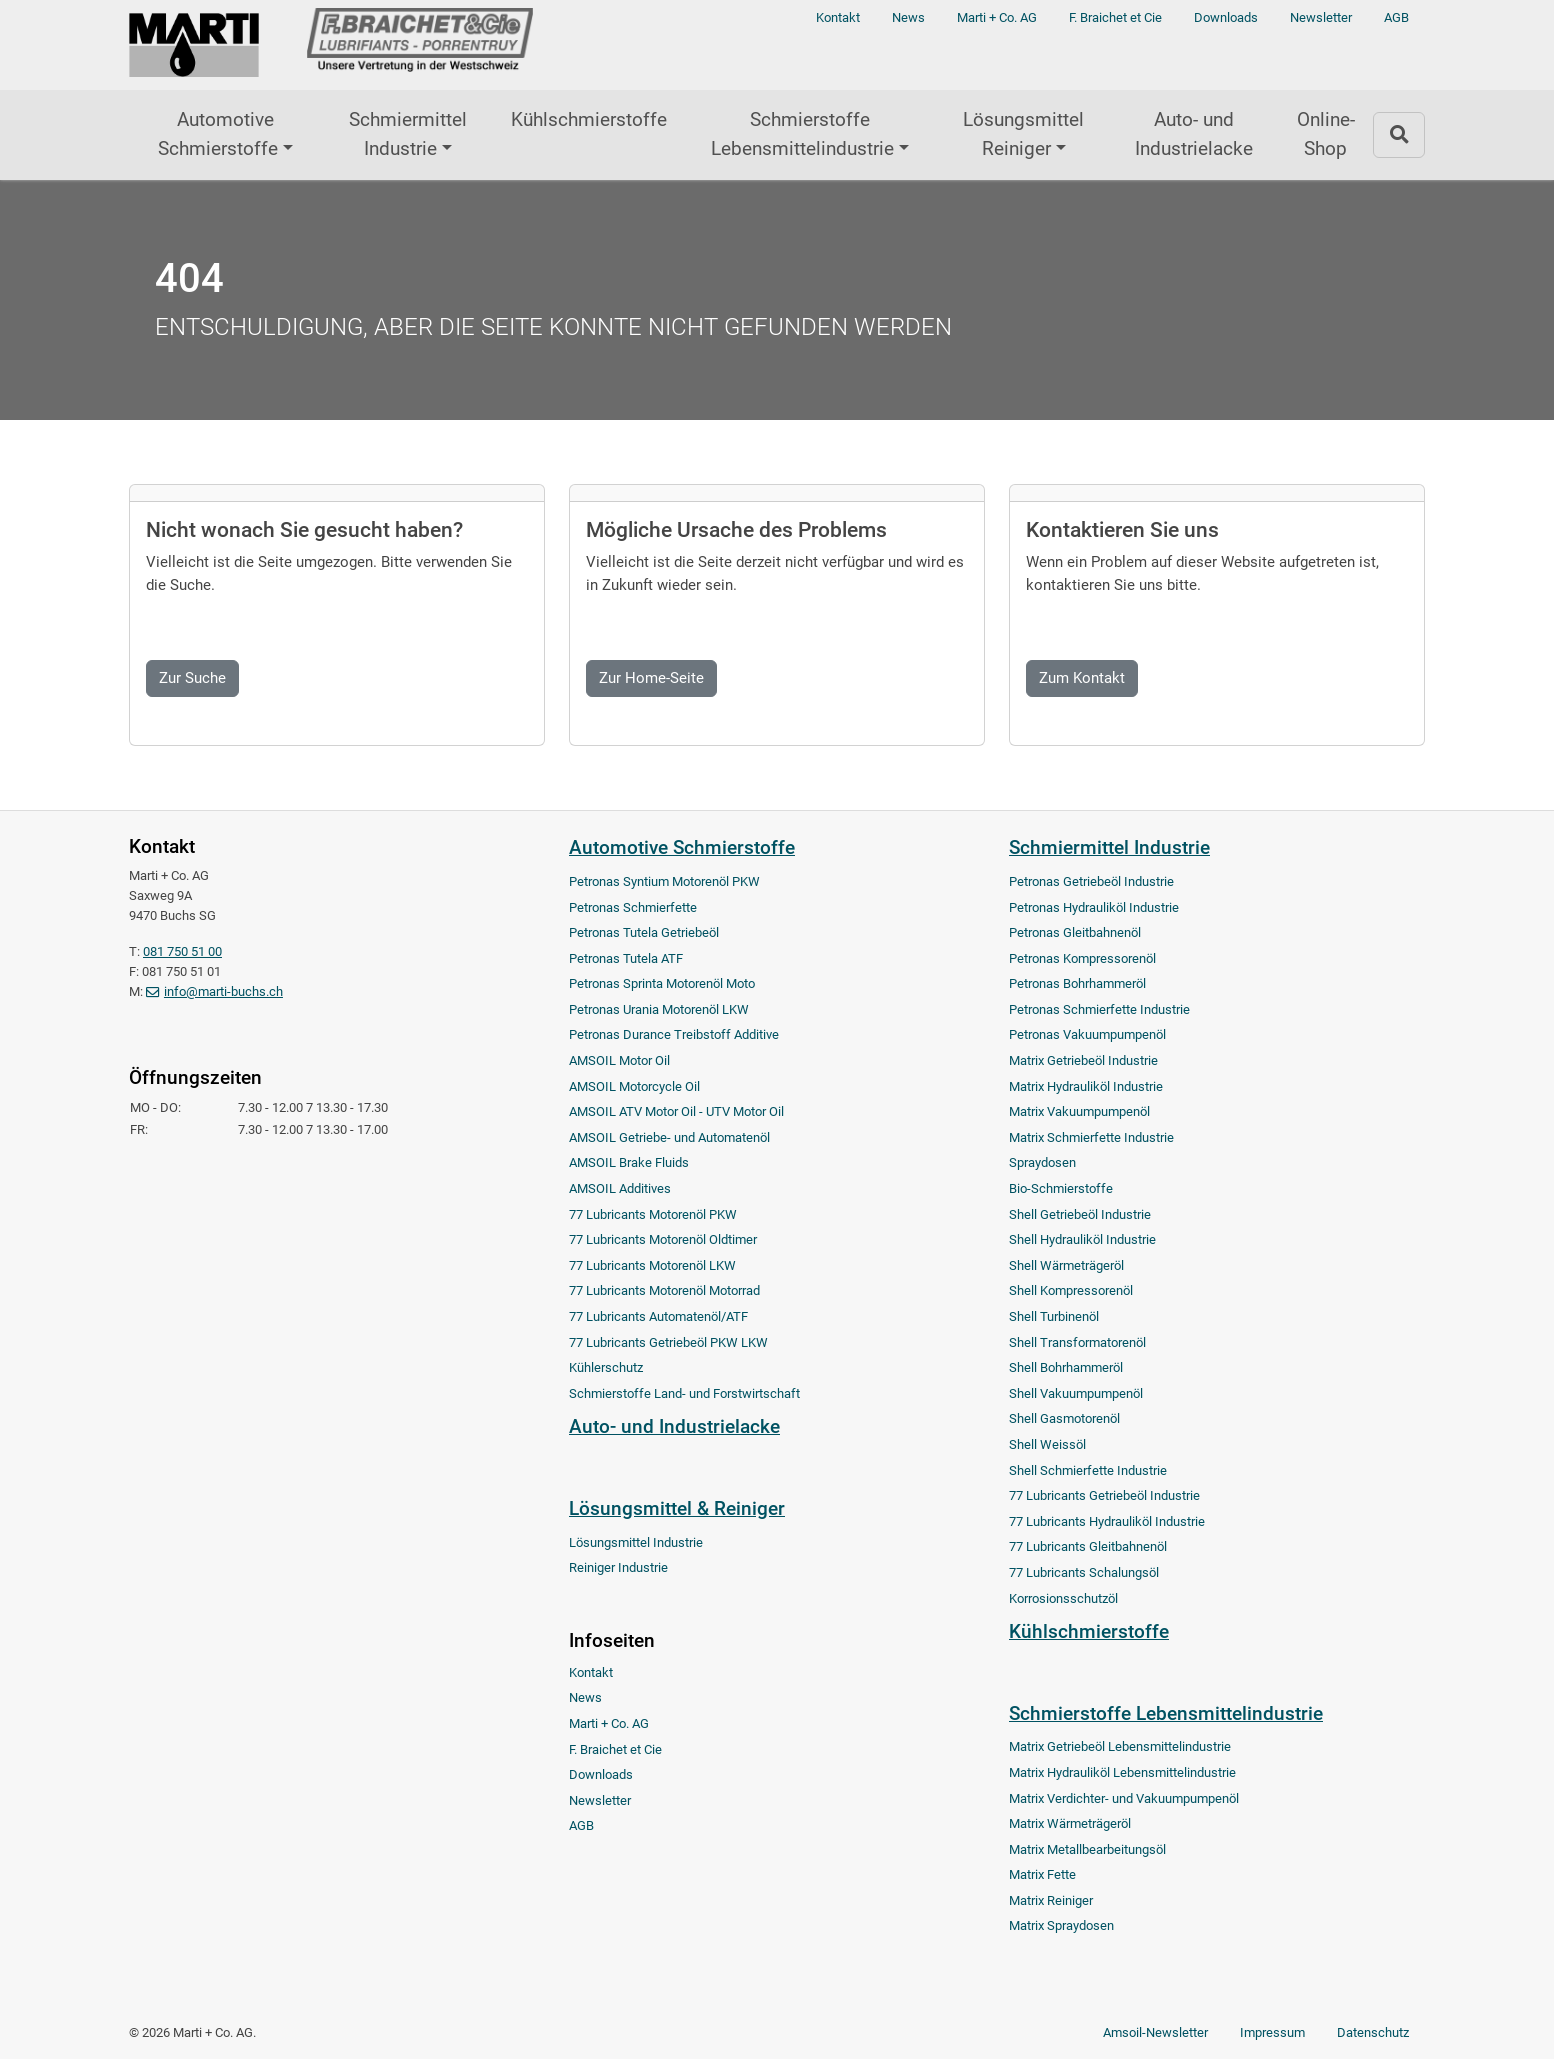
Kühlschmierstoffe (589, 119)
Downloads (1226, 17)
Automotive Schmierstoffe (218, 134)
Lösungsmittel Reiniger (1023, 134)
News (908, 17)
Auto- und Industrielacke (1194, 134)
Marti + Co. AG (997, 17)
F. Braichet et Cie (1115, 17)
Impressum (1272, 2032)
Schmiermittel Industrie (408, 134)
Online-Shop (1326, 134)
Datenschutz (1373, 2032)
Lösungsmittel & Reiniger (677, 1508)
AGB (1396, 17)
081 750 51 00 (182, 951)
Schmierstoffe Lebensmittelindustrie (802, 134)
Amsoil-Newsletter (1155, 2032)
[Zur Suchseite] (1399, 134)
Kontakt (838, 17)
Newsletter (1321, 17)
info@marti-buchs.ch (223, 991)
